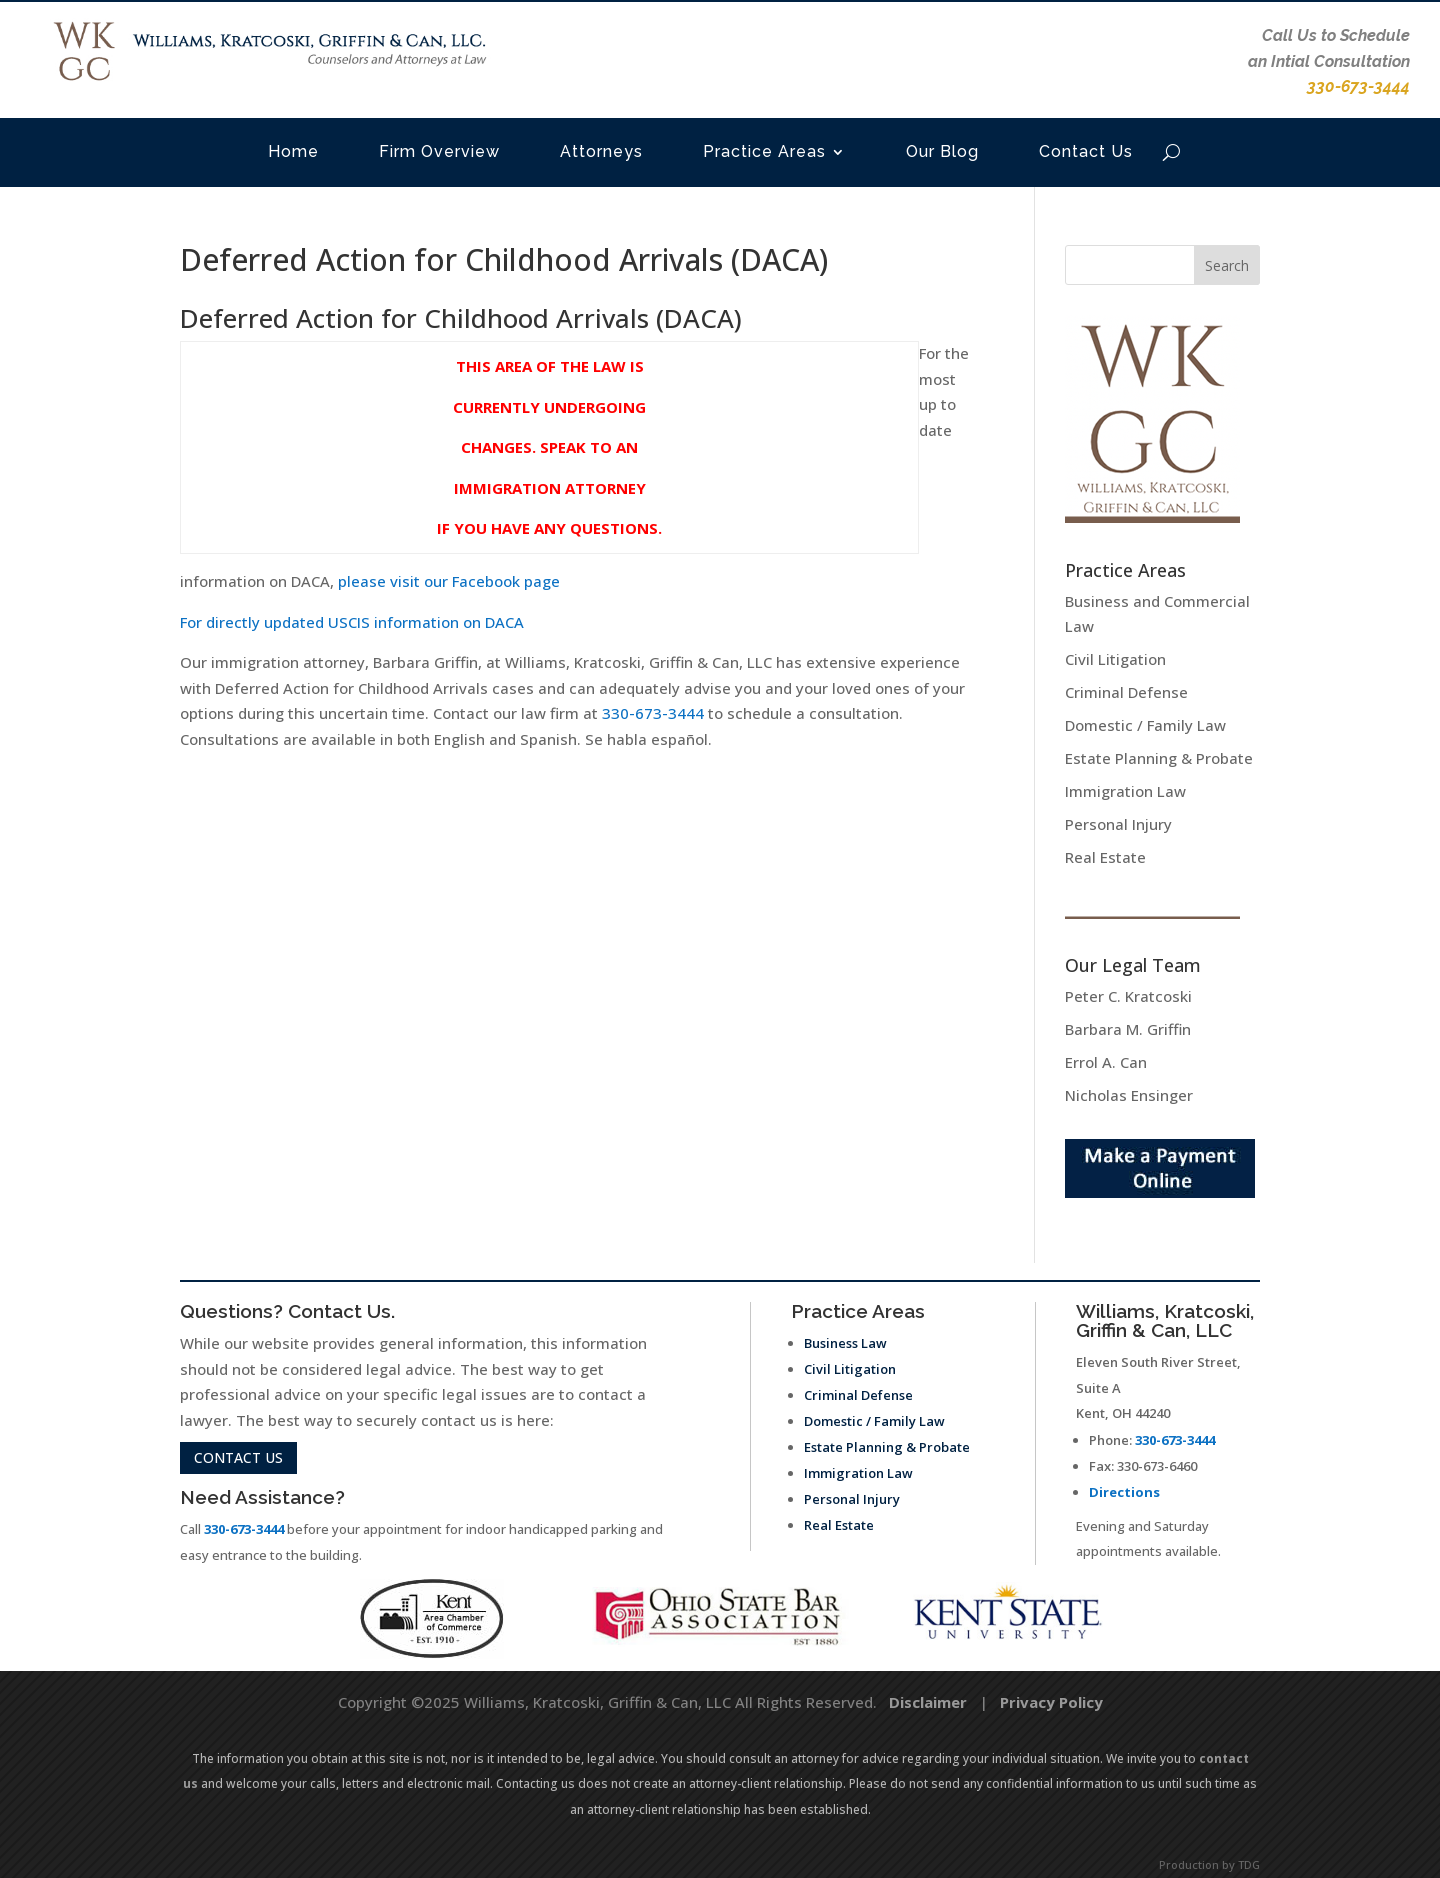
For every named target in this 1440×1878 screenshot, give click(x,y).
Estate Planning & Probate (1159, 758)
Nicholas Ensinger (1129, 1095)
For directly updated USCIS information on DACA (354, 622)
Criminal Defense (1126, 692)
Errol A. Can (1106, 1062)
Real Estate (1105, 857)
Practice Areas (764, 151)
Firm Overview (439, 151)
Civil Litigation (1115, 659)
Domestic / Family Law (1145, 725)
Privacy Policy (1051, 1702)
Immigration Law (1125, 791)
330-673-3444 (653, 713)
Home (293, 151)
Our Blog (942, 151)
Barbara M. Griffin (1128, 1029)
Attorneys (601, 151)
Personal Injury (1118, 824)
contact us (238, 1457)
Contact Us (1086, 151)
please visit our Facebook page (449, 581)
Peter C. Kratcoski (1128, 996)
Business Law (845, 1343)
